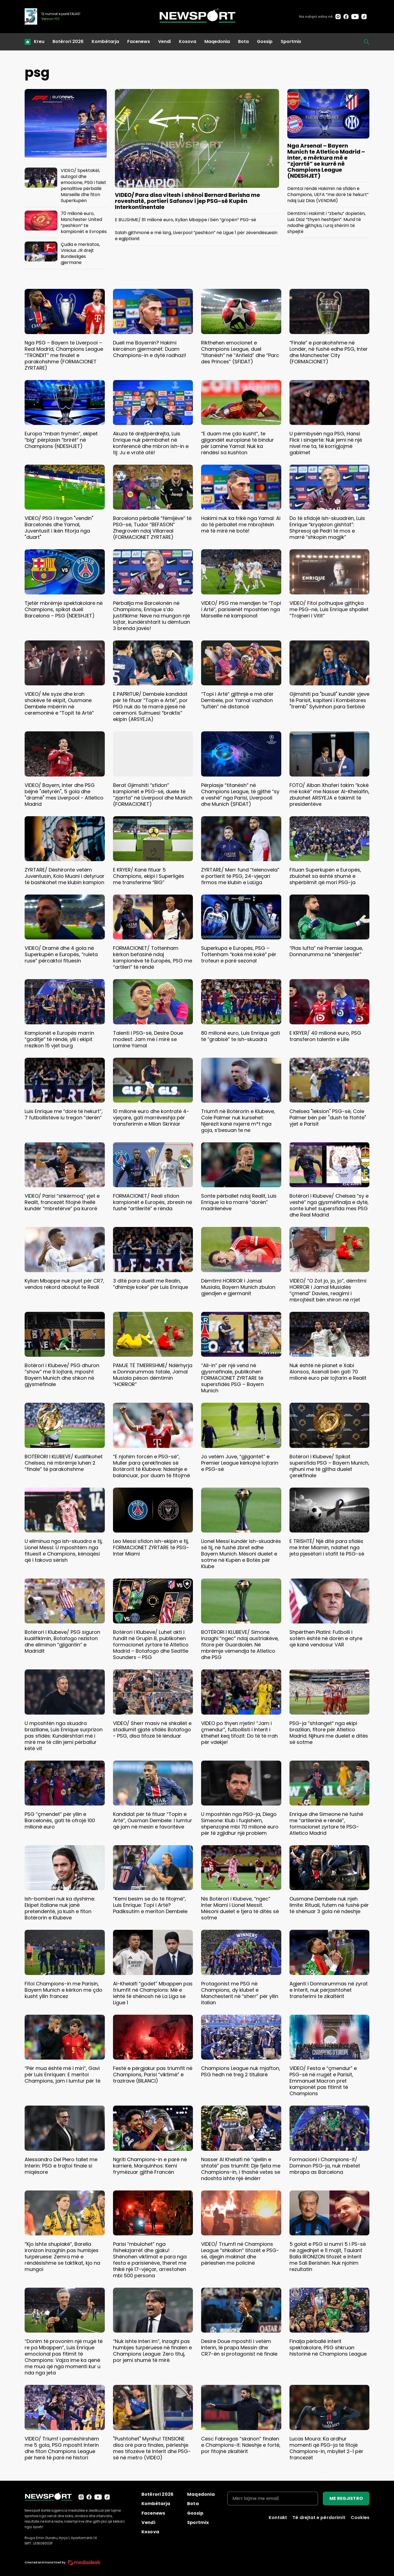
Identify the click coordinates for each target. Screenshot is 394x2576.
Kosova (187, 41)
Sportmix (291, 41)
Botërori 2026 (68, 41)
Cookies (360, 2517)
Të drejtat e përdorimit (318, 2517)
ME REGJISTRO (346, 2498)
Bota (243, 41)
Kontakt (278, 2517)
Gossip (265, 41)
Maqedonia (217, 41)
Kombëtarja (105, 41)
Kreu (39, 41)
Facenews (138, 41)
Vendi (164, 41)
